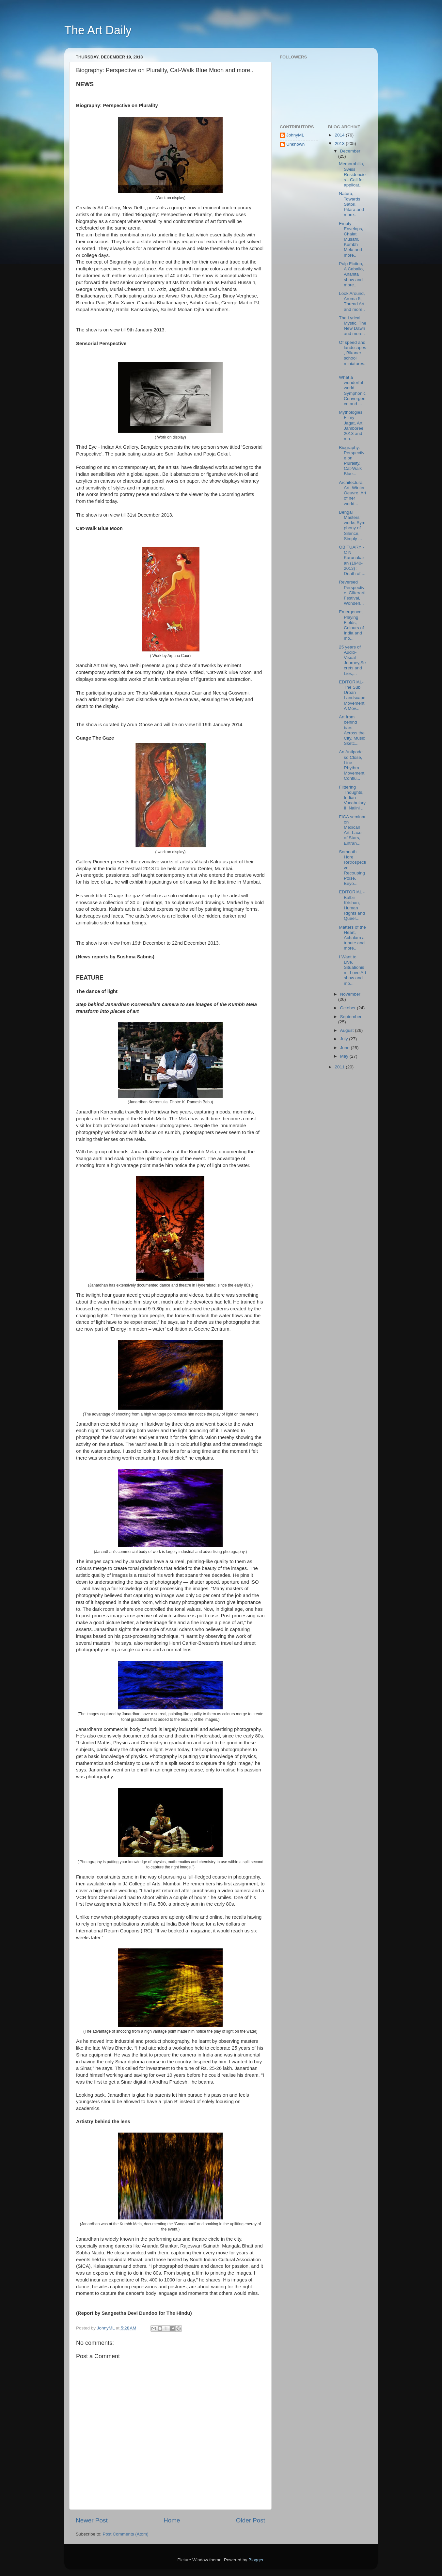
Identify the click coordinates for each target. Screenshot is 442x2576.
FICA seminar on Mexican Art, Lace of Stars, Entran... (352, 830)
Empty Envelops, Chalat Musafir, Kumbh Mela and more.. (351, 239)
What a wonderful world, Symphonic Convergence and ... (352, 390)
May (345, 1056)
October (348, 1007)
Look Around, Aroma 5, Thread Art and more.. (352, 301)
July (344, 1038)
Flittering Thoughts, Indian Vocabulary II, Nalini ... (352, 798)
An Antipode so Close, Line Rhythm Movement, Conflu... (352, 765)
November (350, 994)
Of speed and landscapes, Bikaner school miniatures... (352, 355)
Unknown (295, 144)
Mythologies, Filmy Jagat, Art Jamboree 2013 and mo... (351, 425)
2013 (340, 143)
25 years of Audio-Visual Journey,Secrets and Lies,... (352, 660)
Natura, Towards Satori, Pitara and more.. (351, 204)
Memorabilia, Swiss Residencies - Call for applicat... (352, 174)
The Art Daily (98, 30)
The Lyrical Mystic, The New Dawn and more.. (352, 325)
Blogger (255, 2559)
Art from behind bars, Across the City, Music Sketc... (352, 730)
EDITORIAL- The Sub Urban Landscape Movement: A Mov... (352, 695)
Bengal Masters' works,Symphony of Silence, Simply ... (352, 525)
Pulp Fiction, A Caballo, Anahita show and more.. (351, 274)
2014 (340, 135)
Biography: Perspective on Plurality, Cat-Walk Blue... (351, 460)
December (350, 151)
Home (172, 2520)
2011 (340, 1066)
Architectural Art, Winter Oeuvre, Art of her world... (352, 493)
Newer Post (92, 2520)
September (351, 1016)
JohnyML (295, 135)
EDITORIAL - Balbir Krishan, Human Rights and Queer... (352, 905)
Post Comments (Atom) (126, 2534)
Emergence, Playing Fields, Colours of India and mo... (351, 625)
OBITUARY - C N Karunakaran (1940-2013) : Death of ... (352, 560)
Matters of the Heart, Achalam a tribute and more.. (352, 938)
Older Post (250, 2520)
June (345, 1047)
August (347, 1030)
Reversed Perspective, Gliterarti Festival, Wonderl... (352, 593)
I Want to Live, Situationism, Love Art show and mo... (352, 970)
